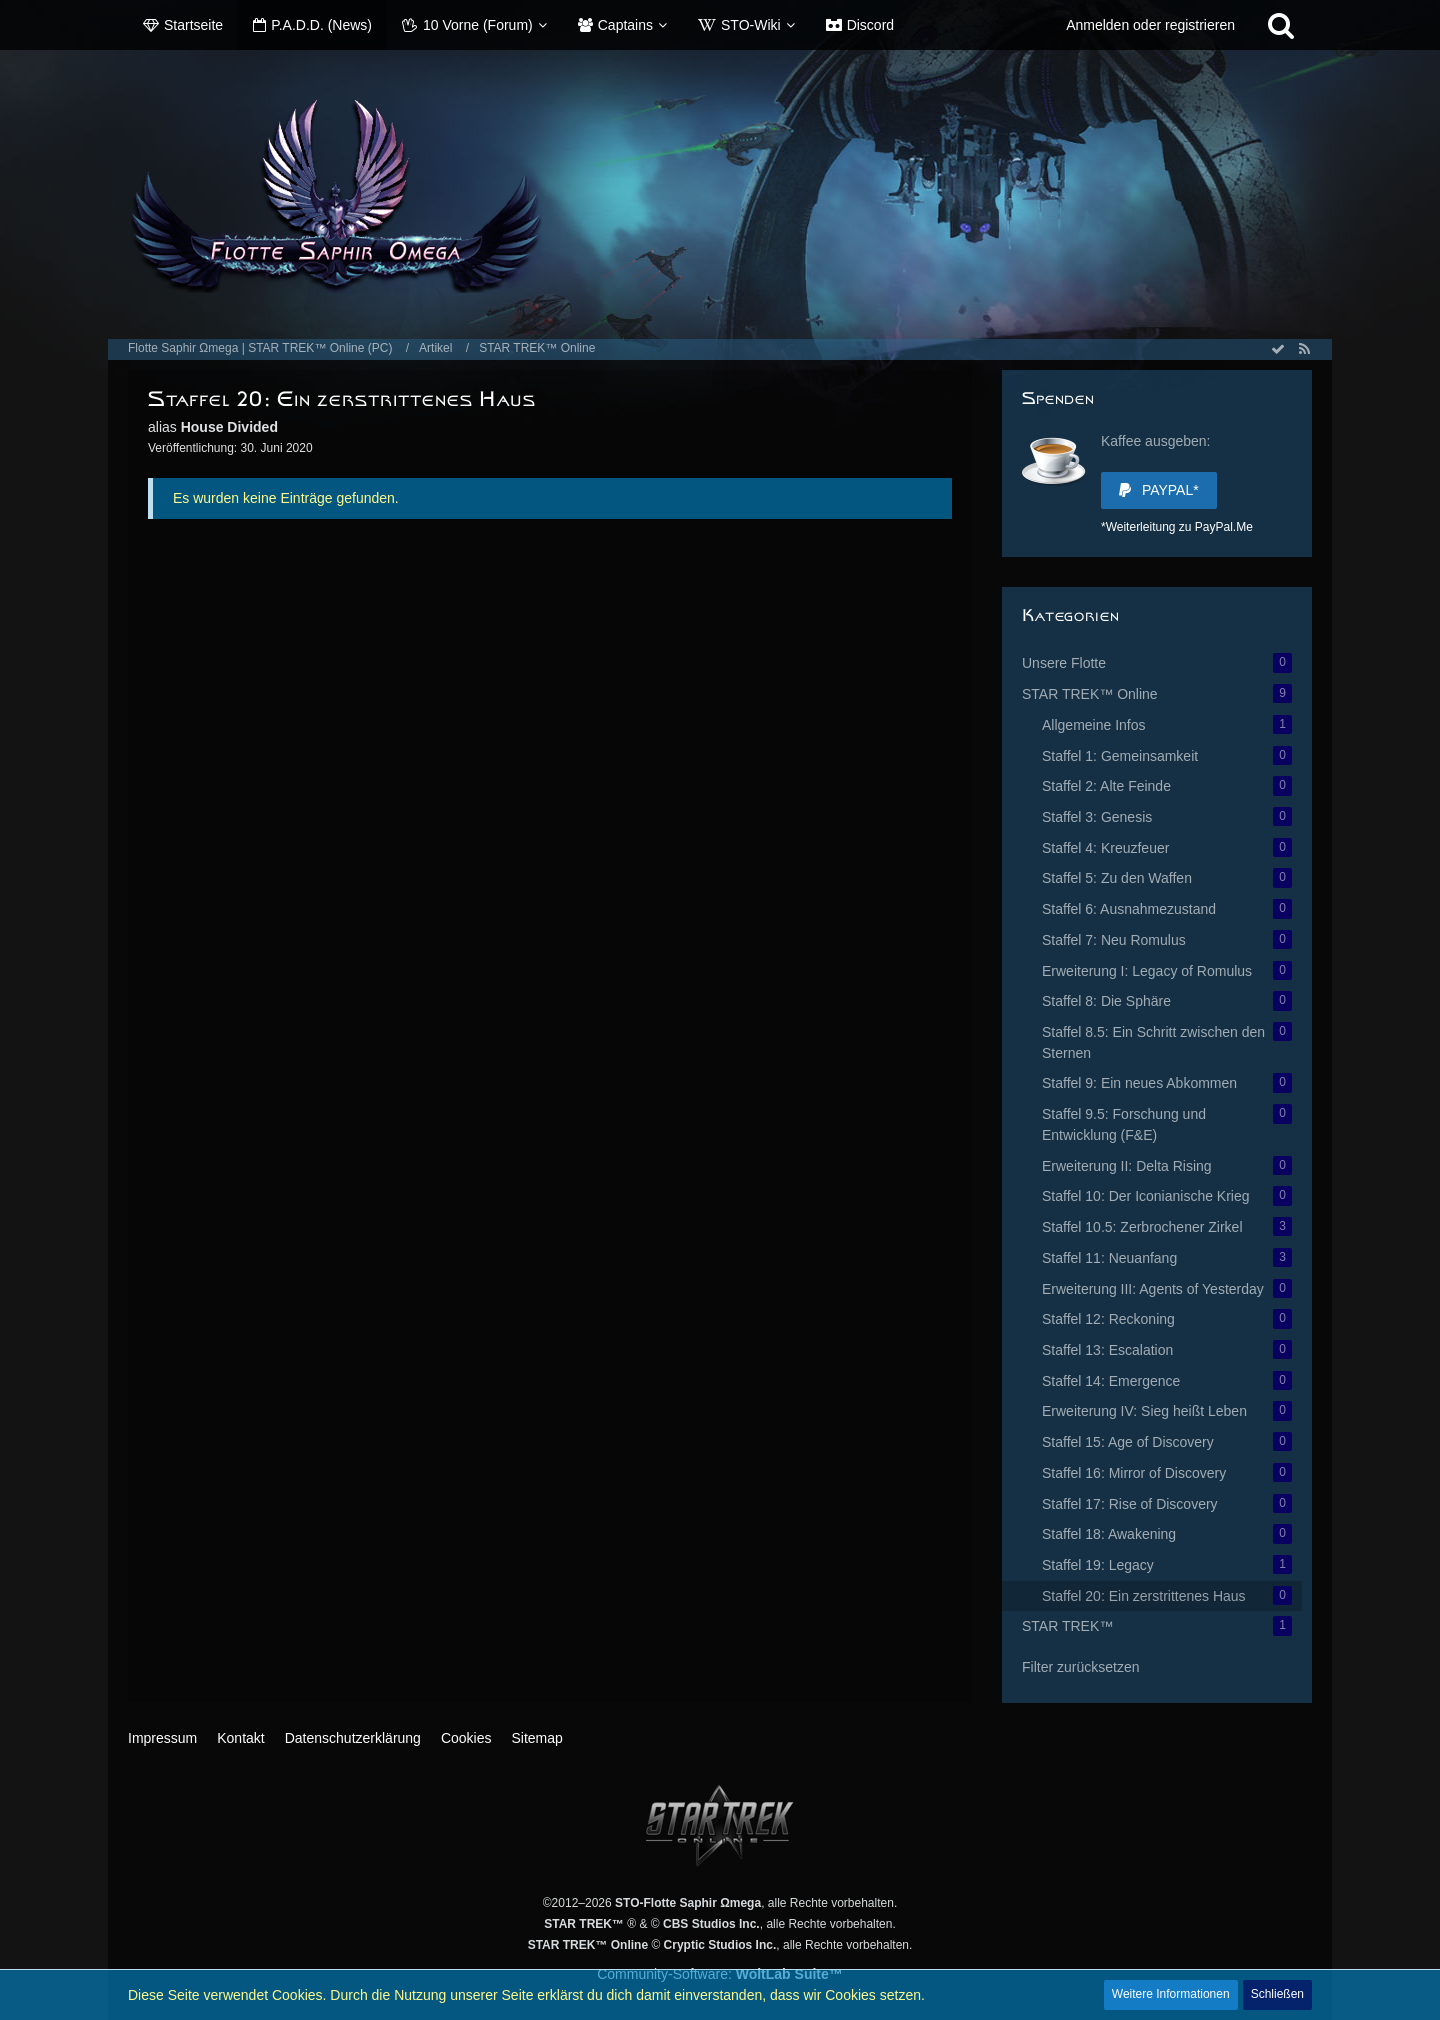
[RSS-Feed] (1304, 349)
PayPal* (1159, 490)
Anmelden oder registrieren (1150, 25)
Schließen (1277, 1994)
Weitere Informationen (1171, 1994)
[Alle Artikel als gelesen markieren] (1278, 349)
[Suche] (1281, 25)
